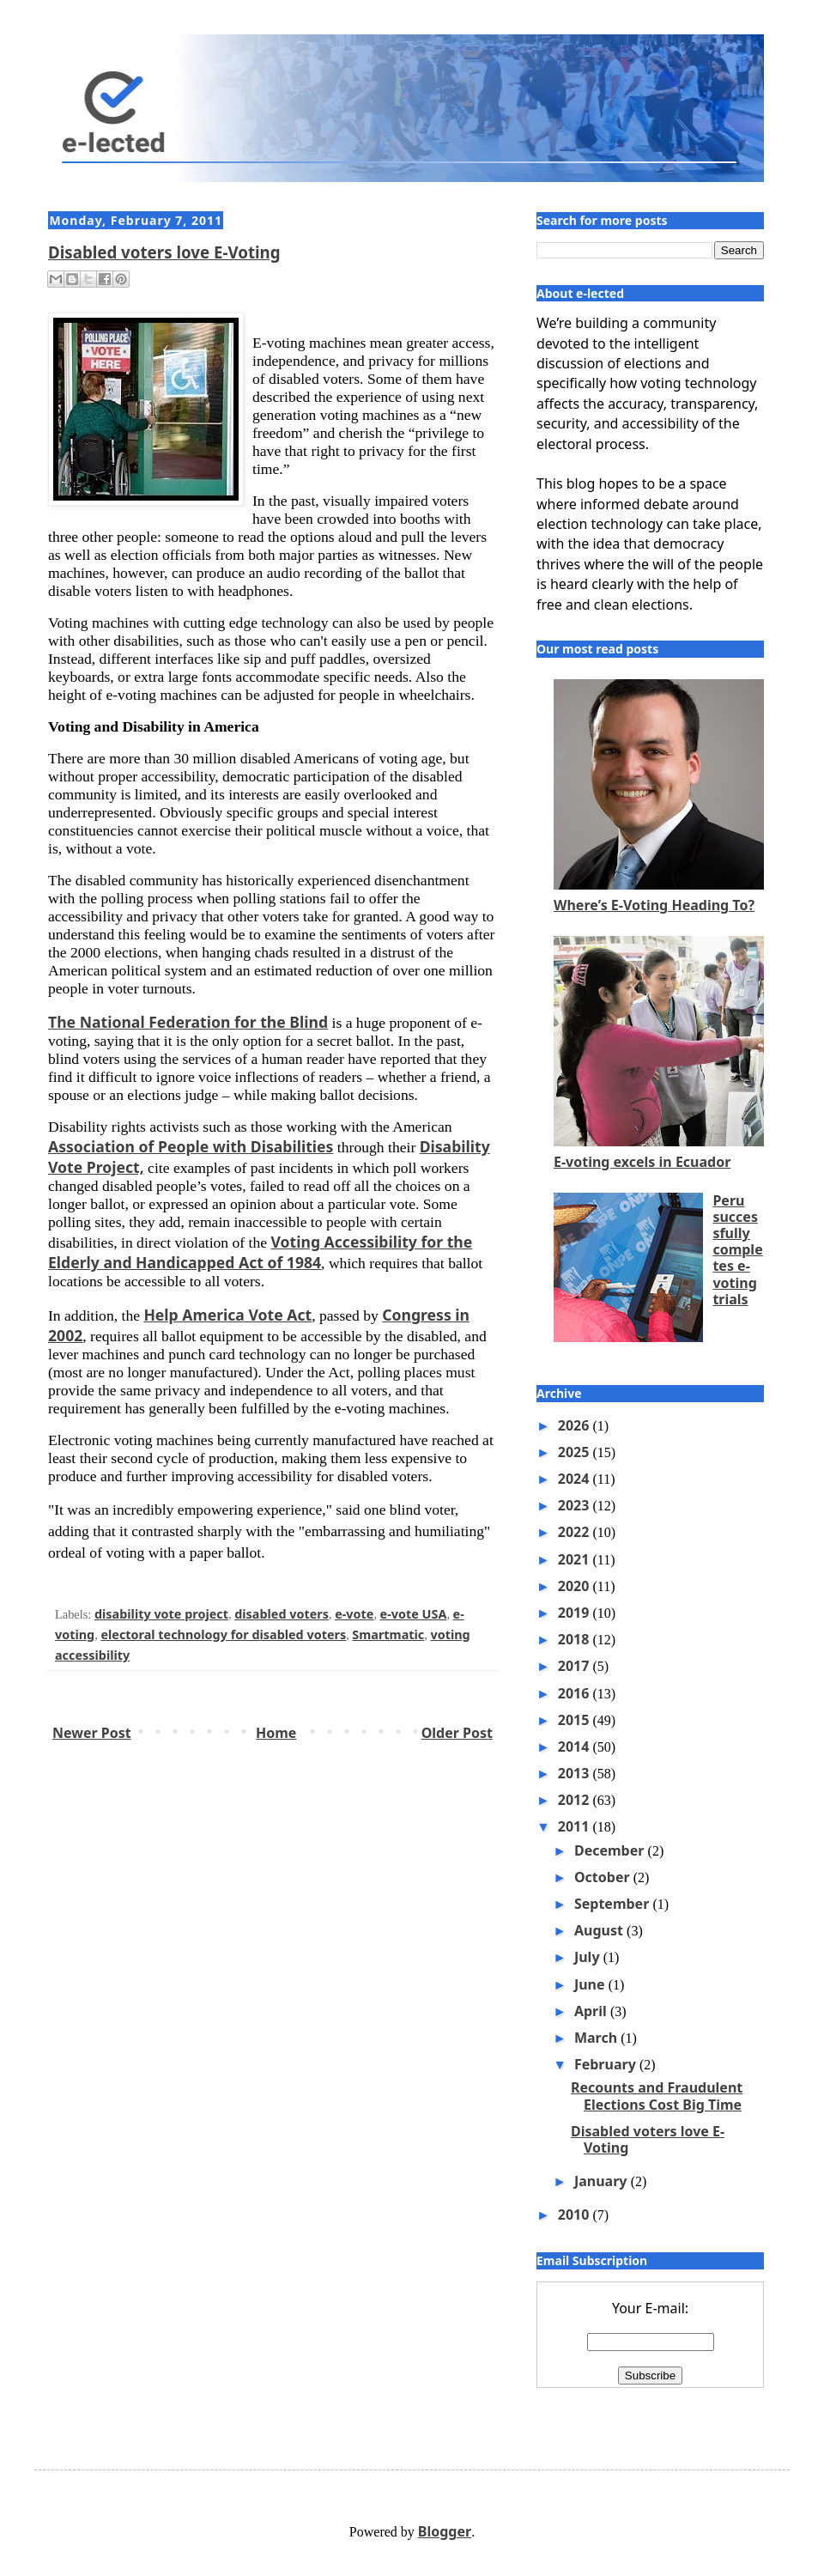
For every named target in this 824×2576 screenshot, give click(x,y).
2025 (575, 1452)
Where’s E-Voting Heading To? (654, 905)
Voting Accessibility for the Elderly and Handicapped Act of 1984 (260, 1252)
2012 (575, 1799)
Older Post (457, 1732)
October (603, 1877)
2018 (575, 1639)
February (606, 2064)
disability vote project (161, 1614)
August (600, 1930)
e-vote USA (413, 1614)
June (591, 1984)
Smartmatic (388, 1634)
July (588, 1956)
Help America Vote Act (227, 1314)
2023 (575, 1505)
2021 (575, 1559)
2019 (575, 1612)
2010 (575, 2214)
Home (276, 1732)
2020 (575, 1586)
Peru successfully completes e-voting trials (737, 1250)
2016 (575, 1693)
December (611, 1850)
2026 (575, 1425)
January (602, 2181)
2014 (575, 1746)
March (597, 2037)
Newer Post (91, 1732)
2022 (575, 1531)
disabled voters (281, 1614)
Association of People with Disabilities (190, 1146)
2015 (575, 1719)
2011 (575, 1826)
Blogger (444, 2531)
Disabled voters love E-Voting (164, 252)
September (613, 1903)
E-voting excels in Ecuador (642, 1161)
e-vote (354, 1614)
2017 (575, 1665)
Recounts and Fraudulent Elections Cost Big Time (656, 2095)
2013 (575, 1773)
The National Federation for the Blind (188, 1022)
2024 (575, 1478)
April (592, 2011)
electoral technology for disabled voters (223, 1634)
